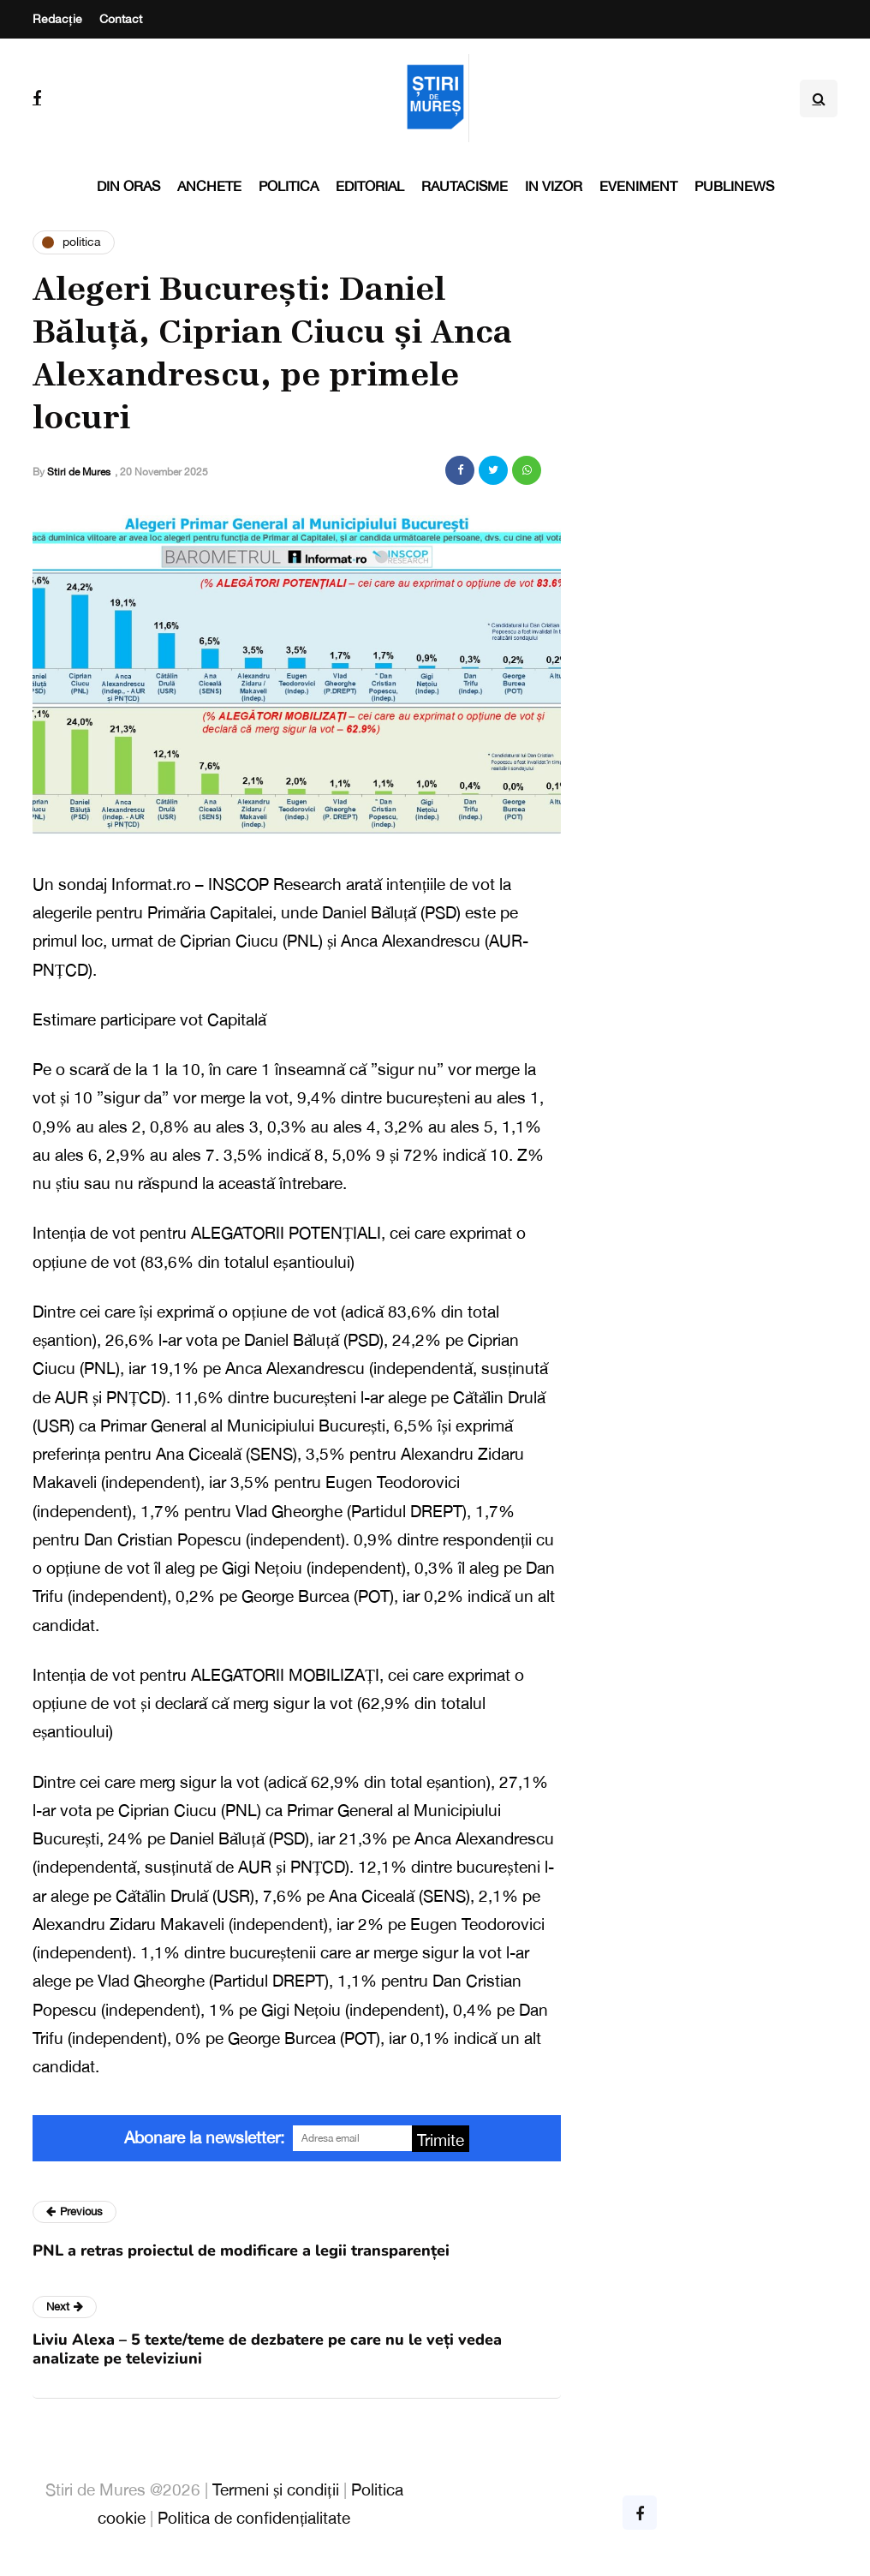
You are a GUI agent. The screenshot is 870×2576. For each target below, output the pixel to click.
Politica (289, 186)
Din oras (128, 186)
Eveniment (638, 186)
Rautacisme (464, 186)
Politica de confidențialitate (254, 2517)
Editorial (370, 186)
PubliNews (734, 186)
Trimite (440, 2140)
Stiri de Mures (78, 472)
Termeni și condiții (275, 2489)
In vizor (553, 186)
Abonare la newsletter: (204, 2137)
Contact (120, 19)
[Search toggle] (818, 98)
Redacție (57, 19)
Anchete (209, 186)
